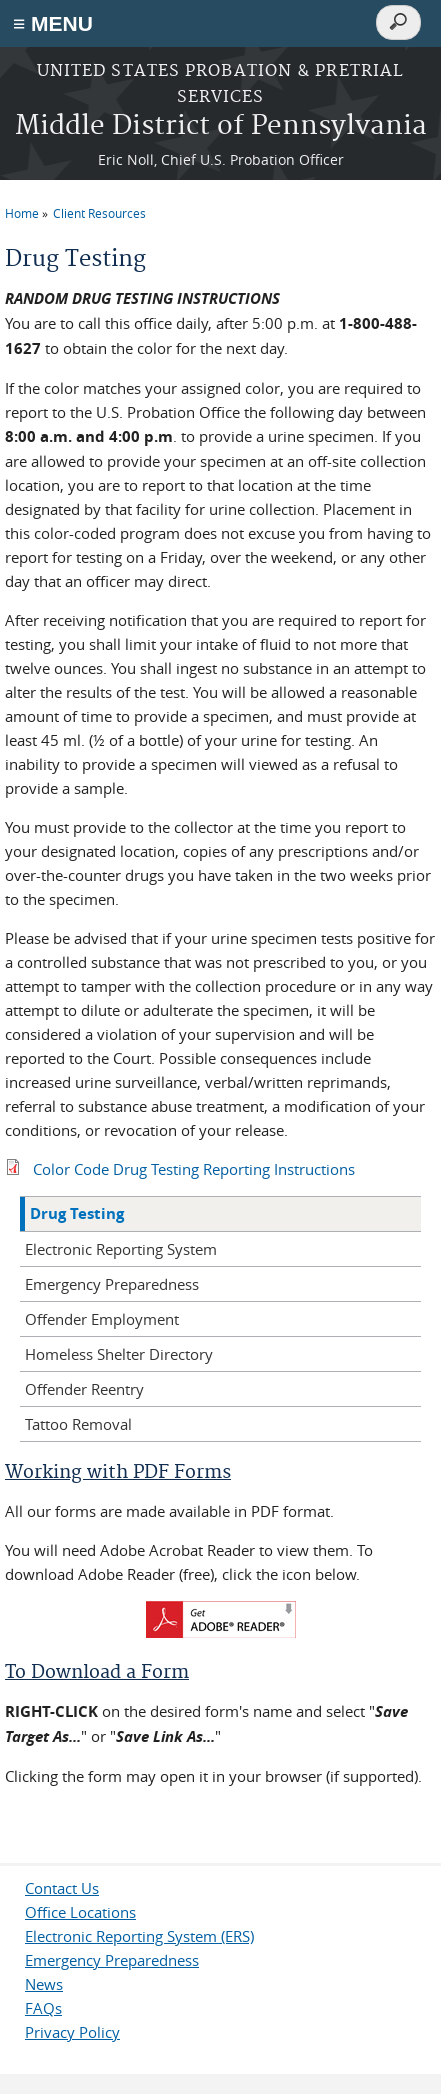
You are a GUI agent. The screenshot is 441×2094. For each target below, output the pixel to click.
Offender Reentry (84, 1389)
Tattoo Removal (78, 1424)
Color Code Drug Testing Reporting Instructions (194, 1169)
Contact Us (62, 1888)
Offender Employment (102, 1319)
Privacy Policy (72, 2032)
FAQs (43, 2008)
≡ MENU (53, 23)
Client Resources (99, 213)
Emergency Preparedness (112, 1284)
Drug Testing (77, 1213)
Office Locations (80, 1912)
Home (22, 213)
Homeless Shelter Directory (119, 1354)
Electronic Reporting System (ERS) (139, 1936)
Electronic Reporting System (121, 1249)
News (44, 1984)
